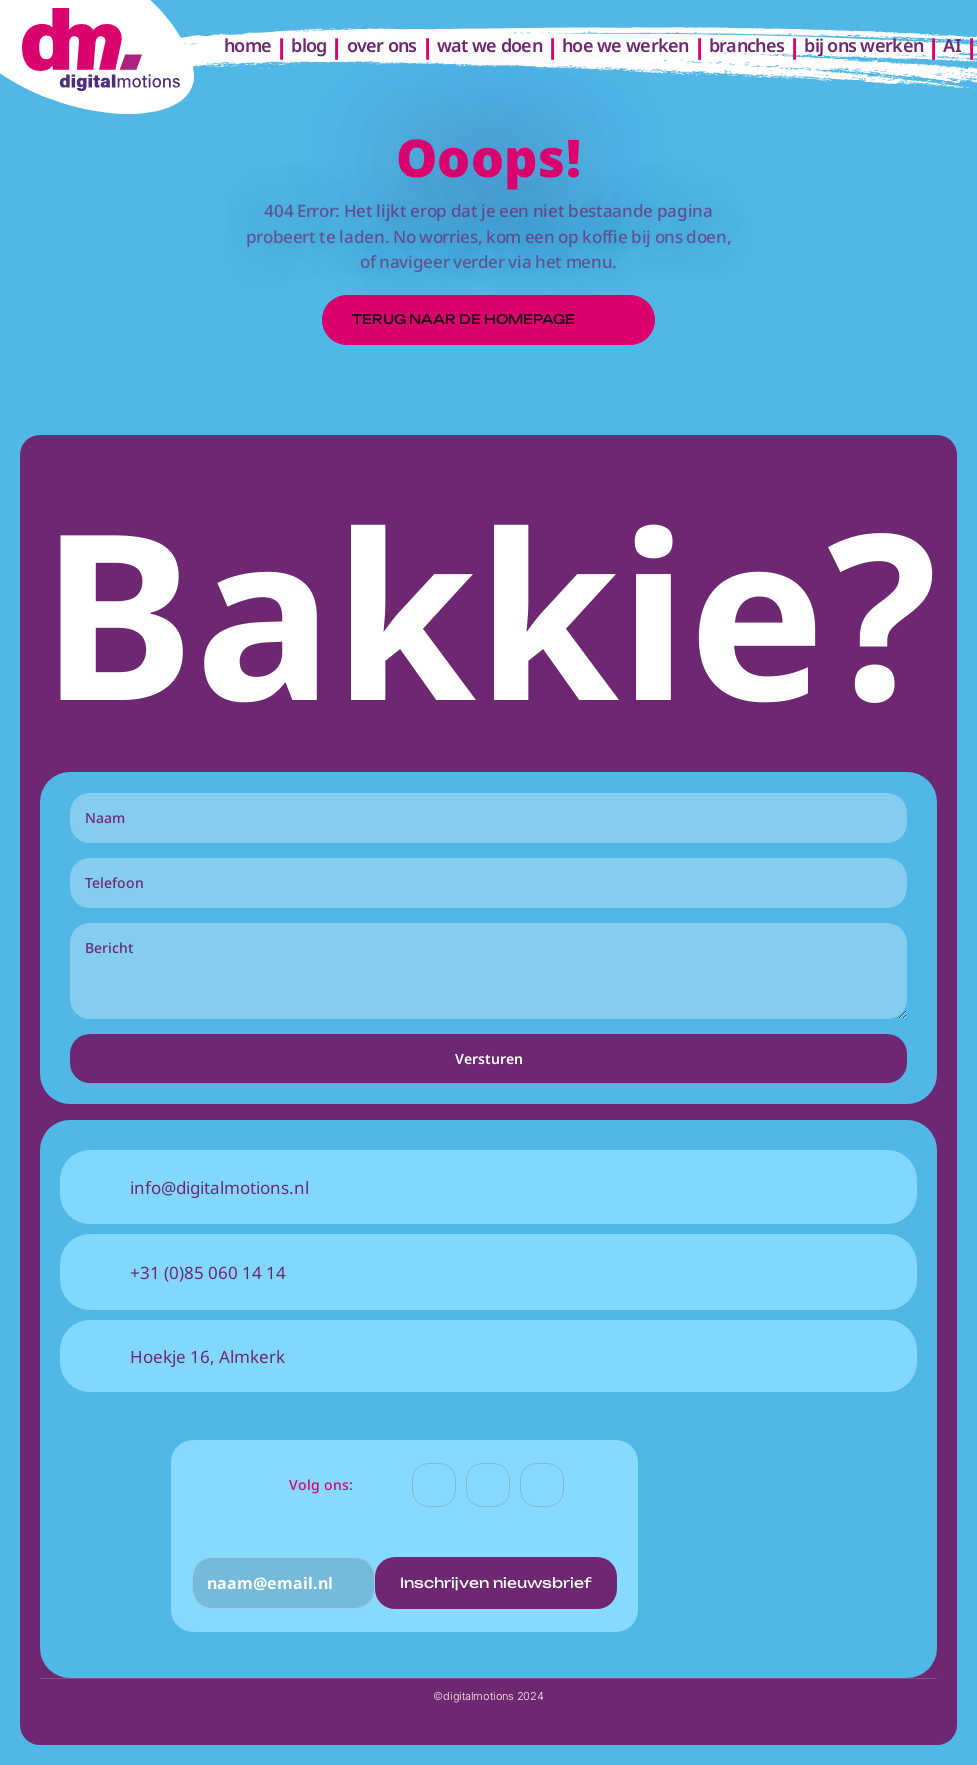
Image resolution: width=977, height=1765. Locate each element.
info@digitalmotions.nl (219, 1187)
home (247, 45)
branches (746, 45)
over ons (382, 45)
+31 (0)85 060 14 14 (208, 1272)
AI (952, 45)
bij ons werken (863, 45)
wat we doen (489, 45)
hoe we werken (625, 45)
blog (308, 45)
